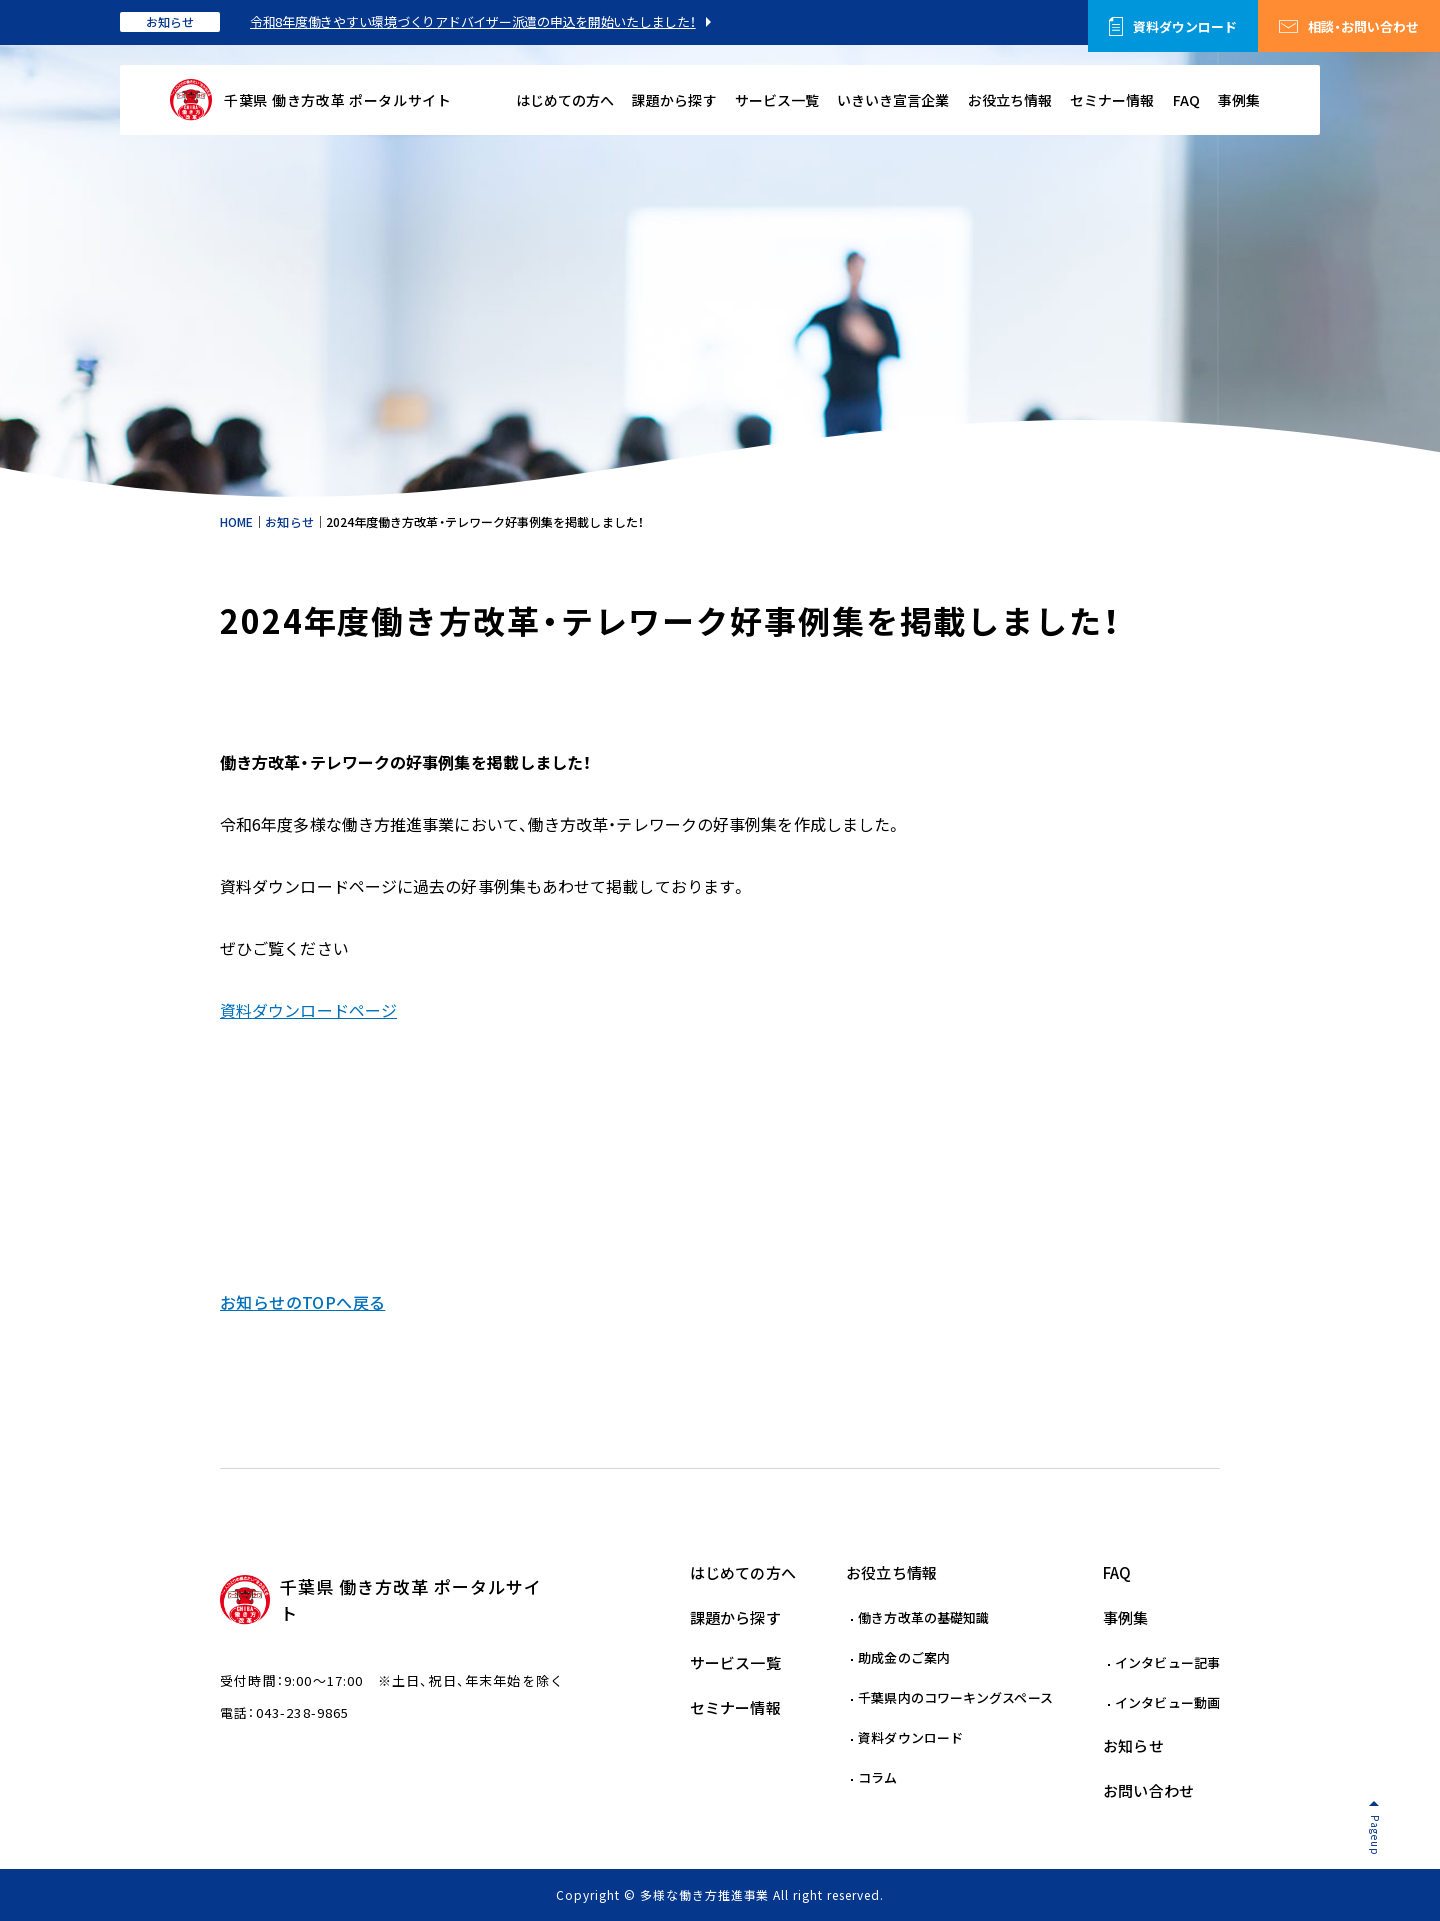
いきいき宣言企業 (893, 100)
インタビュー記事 (1167, 1662)
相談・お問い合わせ (1363, 26)
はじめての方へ (565, 100)
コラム (877, 1777)
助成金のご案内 (904, 1657)
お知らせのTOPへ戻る (302, 1302)
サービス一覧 (777, 100)
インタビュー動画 (1167, 1702)
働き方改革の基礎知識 (923, 1617)
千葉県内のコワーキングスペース (955, 1697)
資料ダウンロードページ (308, 1010)
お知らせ (170, 22)
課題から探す (674, 100)
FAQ (1186, 100)
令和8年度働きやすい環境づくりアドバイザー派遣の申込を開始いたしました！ (473, 21)
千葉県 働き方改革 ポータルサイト (338, 100)
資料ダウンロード (1185, 26)
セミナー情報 (1112, 100)
